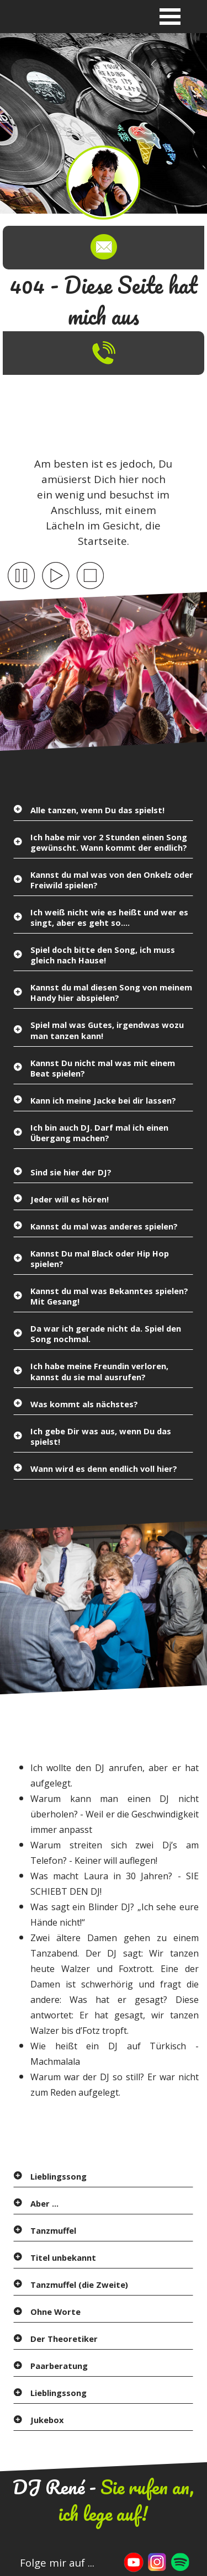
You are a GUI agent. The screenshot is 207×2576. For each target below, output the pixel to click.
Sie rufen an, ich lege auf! (126, 2500)
